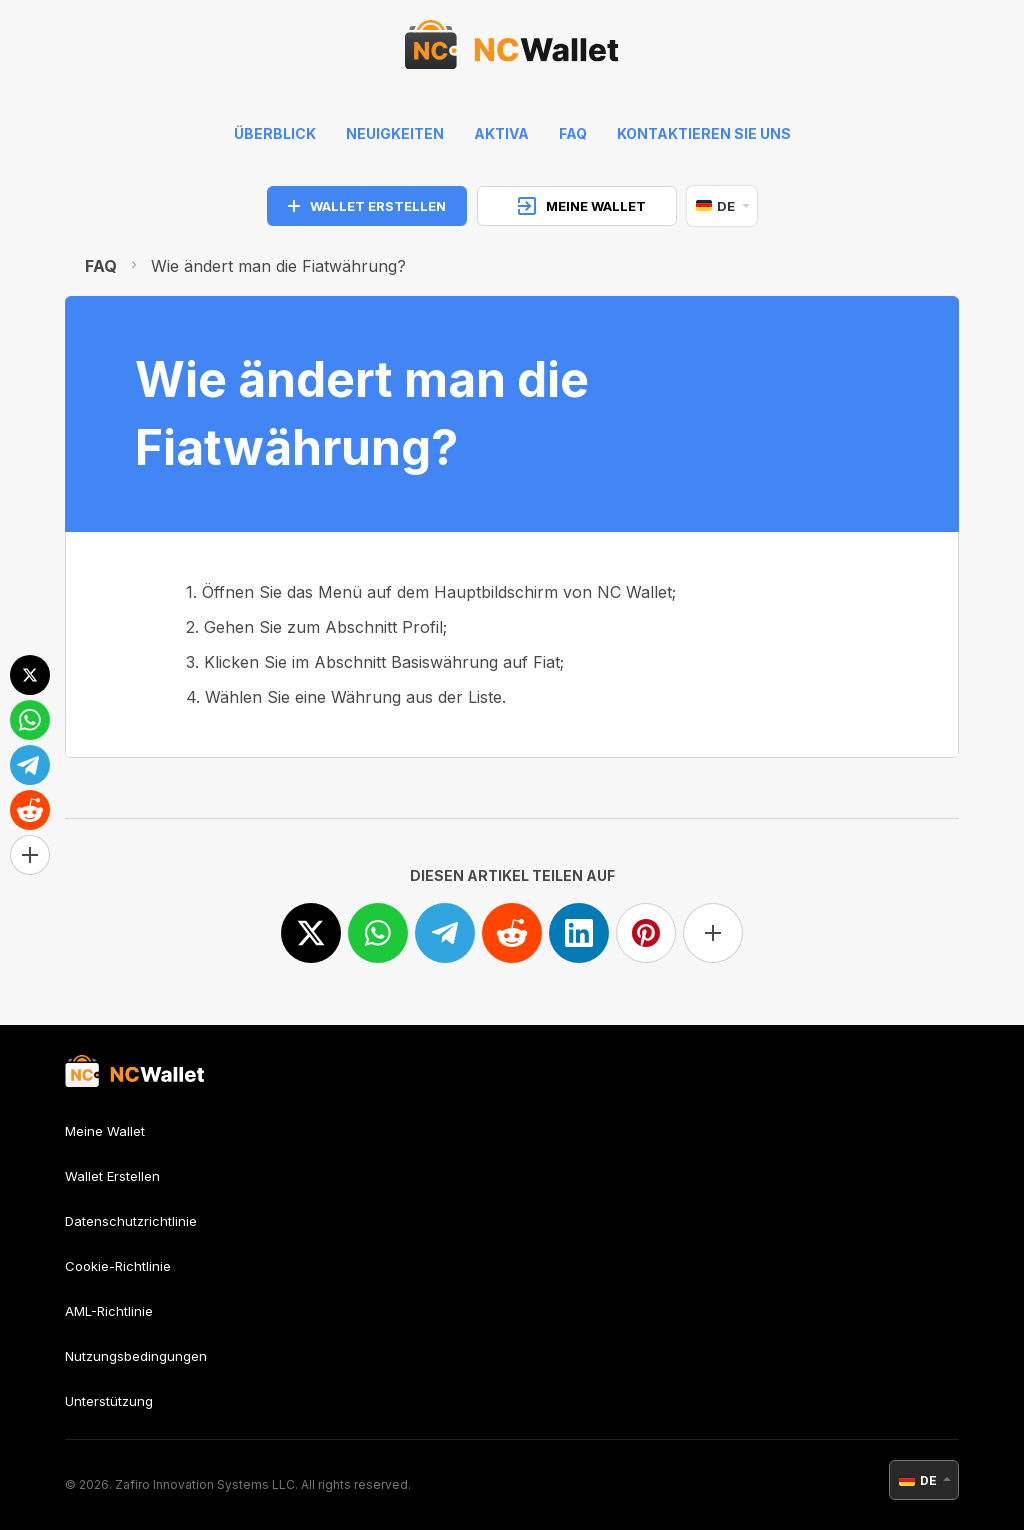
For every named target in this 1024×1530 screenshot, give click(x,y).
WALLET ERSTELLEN (367, 206)
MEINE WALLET (582, 206)
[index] (512, 50)
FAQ (101, 266)
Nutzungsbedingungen (136, 1356)
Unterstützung (109, 1401)
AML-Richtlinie (109, 1311)
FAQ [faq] (573, 133)
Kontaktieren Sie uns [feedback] (704, 133)
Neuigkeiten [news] (395, 133)
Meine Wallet (105, 1131)
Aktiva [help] (501, 133)
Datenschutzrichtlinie (131, 1221)
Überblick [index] (275, 133)
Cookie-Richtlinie (118, 1266)
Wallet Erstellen (112, 1176)
